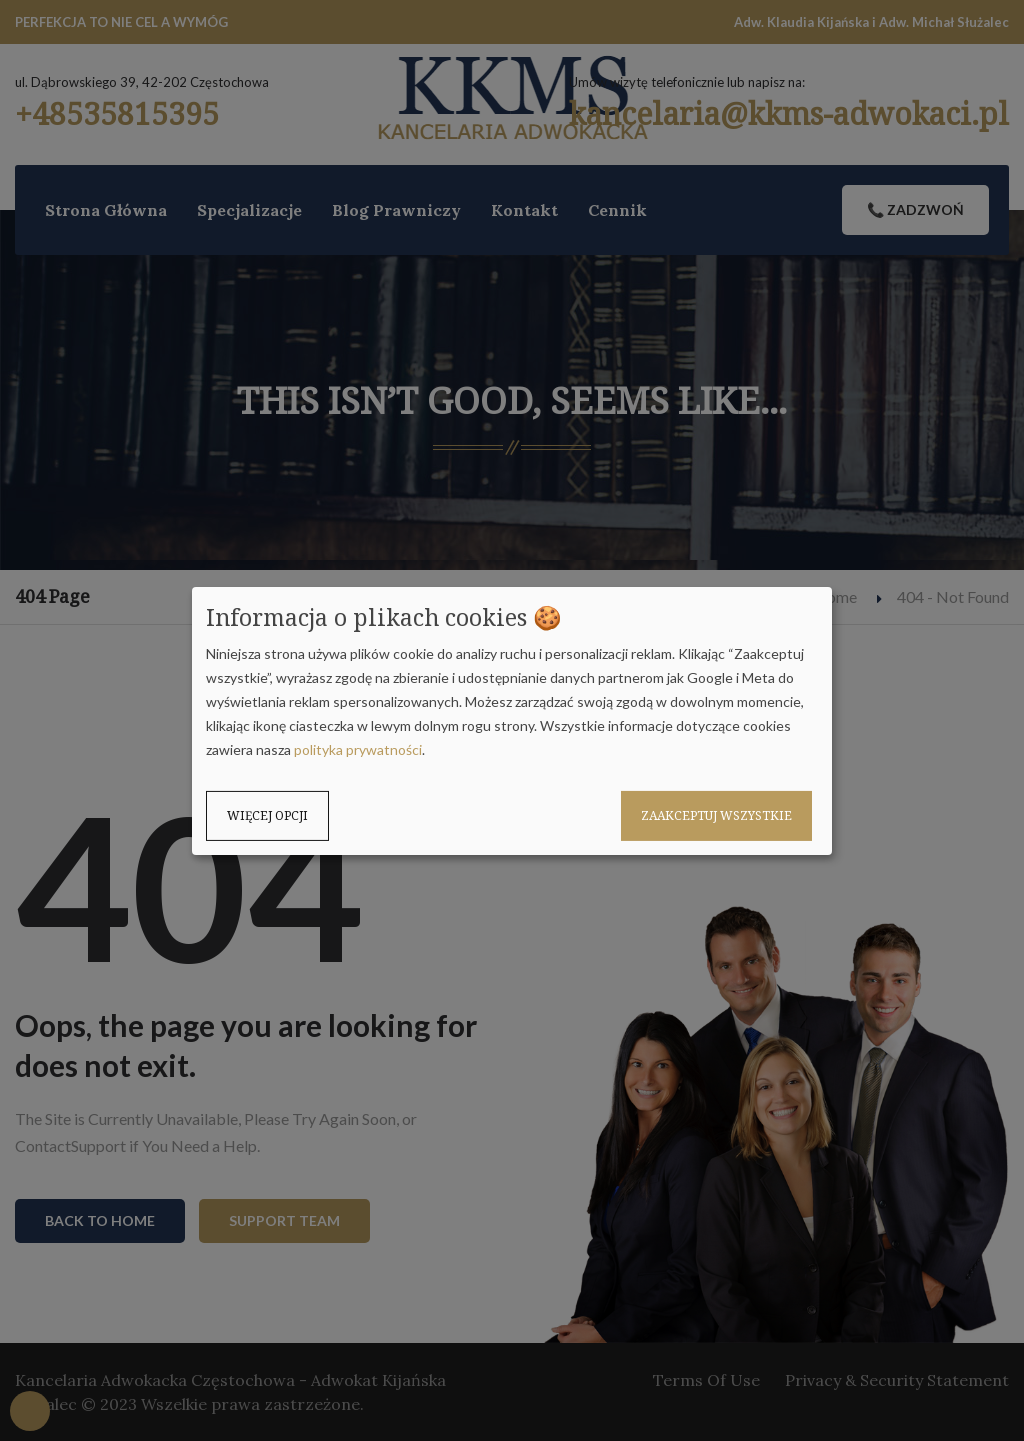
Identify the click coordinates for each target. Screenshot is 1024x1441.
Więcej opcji (267, 815)
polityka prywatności (358, 749)
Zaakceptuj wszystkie (716, 815)
